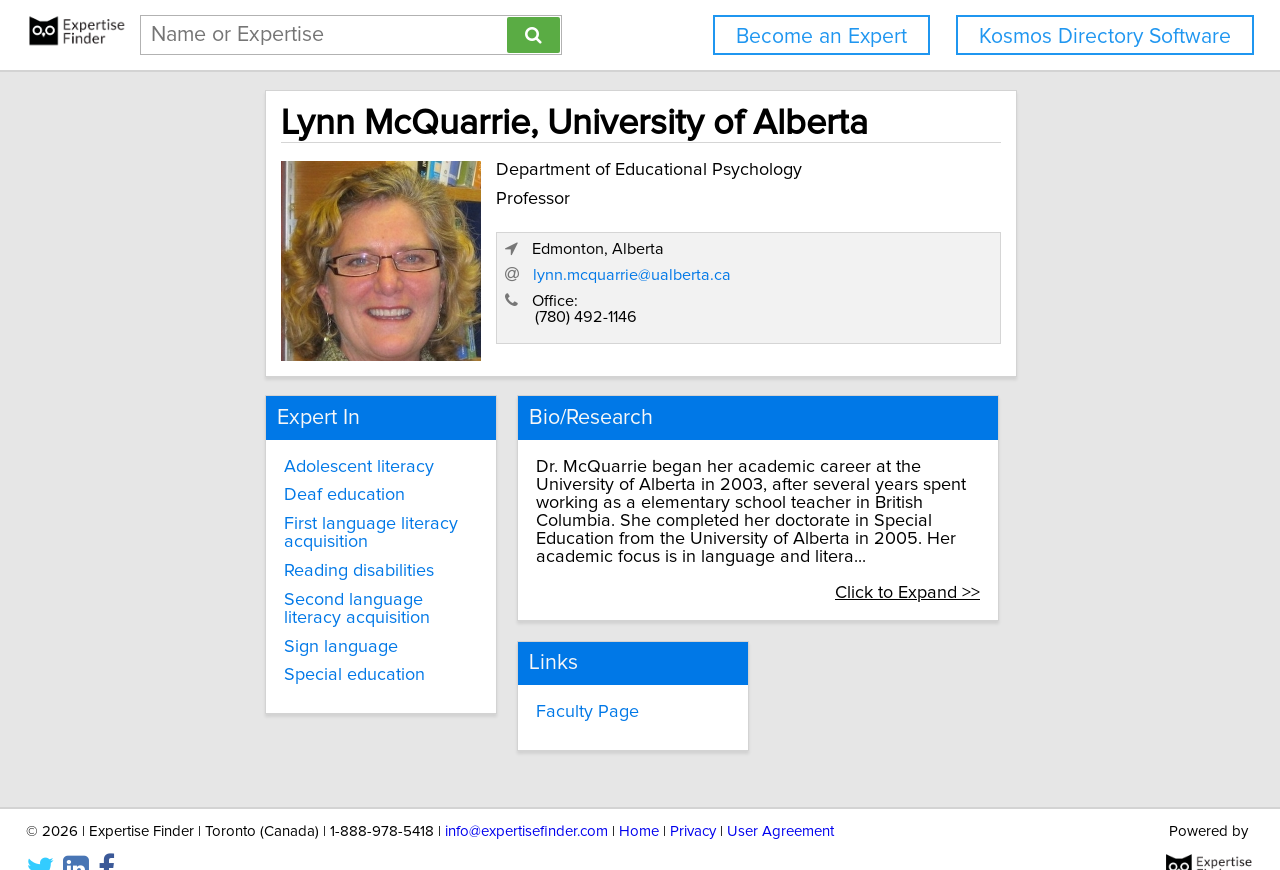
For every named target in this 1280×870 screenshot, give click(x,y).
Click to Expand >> (996, 562)
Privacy (693, 797)
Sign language (268, 634)
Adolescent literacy (286, 454)
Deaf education (271, 483)
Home (639, 797)
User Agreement (780, 797)
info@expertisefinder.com (526, 797)
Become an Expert (821, 36)
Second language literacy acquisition (311, 597)
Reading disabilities (286, 559)
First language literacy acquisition (298, 521)
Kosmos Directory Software (1105, 36)
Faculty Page (549, 680)
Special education (281, 663)
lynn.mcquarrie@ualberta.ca (896, 281)
